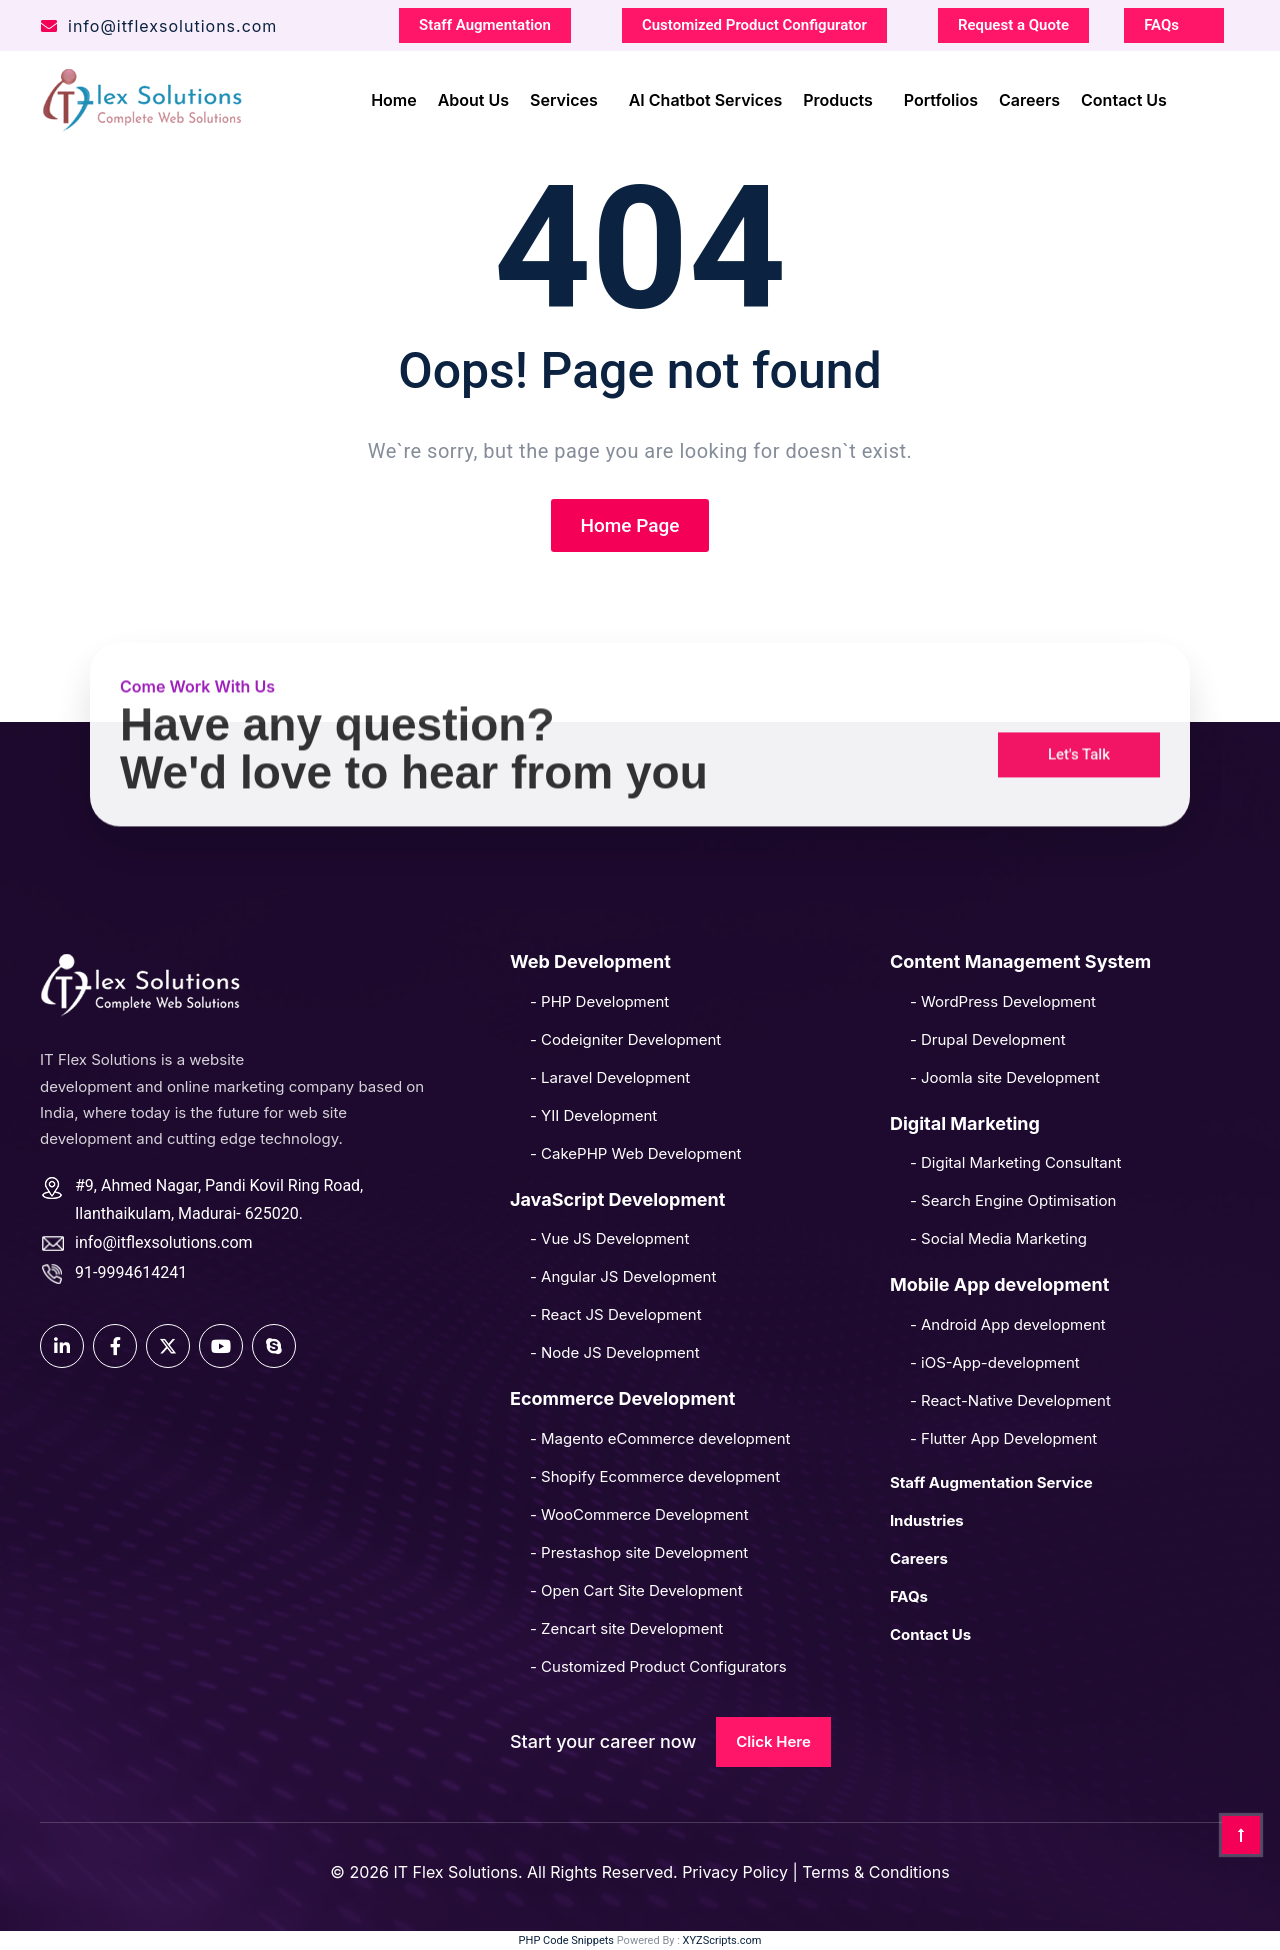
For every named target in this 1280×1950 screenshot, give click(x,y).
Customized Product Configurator (754, 22)
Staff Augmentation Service (991, 1482)
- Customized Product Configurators (658, 1666)
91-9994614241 (131, 1272)
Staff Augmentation (485, 22)
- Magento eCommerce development (660, 1438)
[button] (1079, 715)
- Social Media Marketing (998, 1238)
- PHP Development (599, 1001)
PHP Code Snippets (566, 1940)
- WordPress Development (1003, 1001)
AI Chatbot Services (706, 97)
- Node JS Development (615, 1352)
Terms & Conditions (875, 1872)
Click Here (773, 1741)
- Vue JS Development (609, 1238)
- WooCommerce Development (639, 1514)
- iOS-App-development (995, 1362)
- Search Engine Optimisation (1013, 1200)
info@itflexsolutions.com (158, 23)
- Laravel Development (610, 1077)
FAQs (1161, 22)
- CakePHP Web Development (635, 1153)
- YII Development (593, 1115)
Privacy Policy (737, 1872)
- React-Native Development (1010, 1400)
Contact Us (1124, 97)
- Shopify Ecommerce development (655, 1476)
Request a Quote (1013, 22)
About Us (473, 97)
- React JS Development (616, 1314)
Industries (927, 1520)
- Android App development (1008, 1324)
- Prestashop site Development (639, 1552)
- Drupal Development (988, 1039)
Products (837, 97)
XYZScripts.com (722, 1940)
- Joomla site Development (1005, 1077)
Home (394, 97)
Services (564, 97)
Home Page (630, 525)
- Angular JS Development (623, 1276)
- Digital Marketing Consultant (1016, 1162)
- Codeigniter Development (625, 1039)
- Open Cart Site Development (636, 1590)
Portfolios (941, 97)
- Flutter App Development (1003, 1438)
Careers (1029, 97)
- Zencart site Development (626, 1628)
